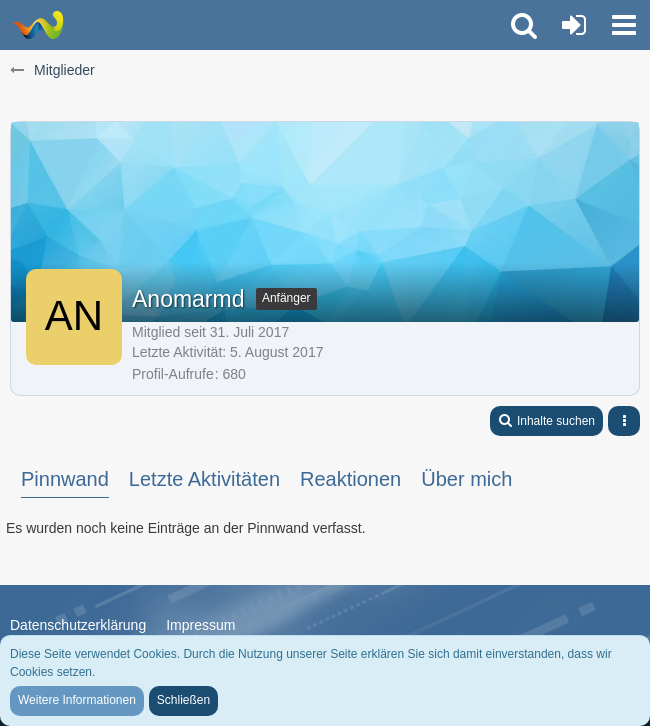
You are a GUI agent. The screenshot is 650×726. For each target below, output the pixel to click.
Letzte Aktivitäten (204, 479)
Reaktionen (350, 479)
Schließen (183, 700)
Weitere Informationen (77, 700)
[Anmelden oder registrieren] (574, 25)
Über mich (466, 479)
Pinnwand (65, 479)
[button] (624, 25)
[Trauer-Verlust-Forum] (37, 25)
